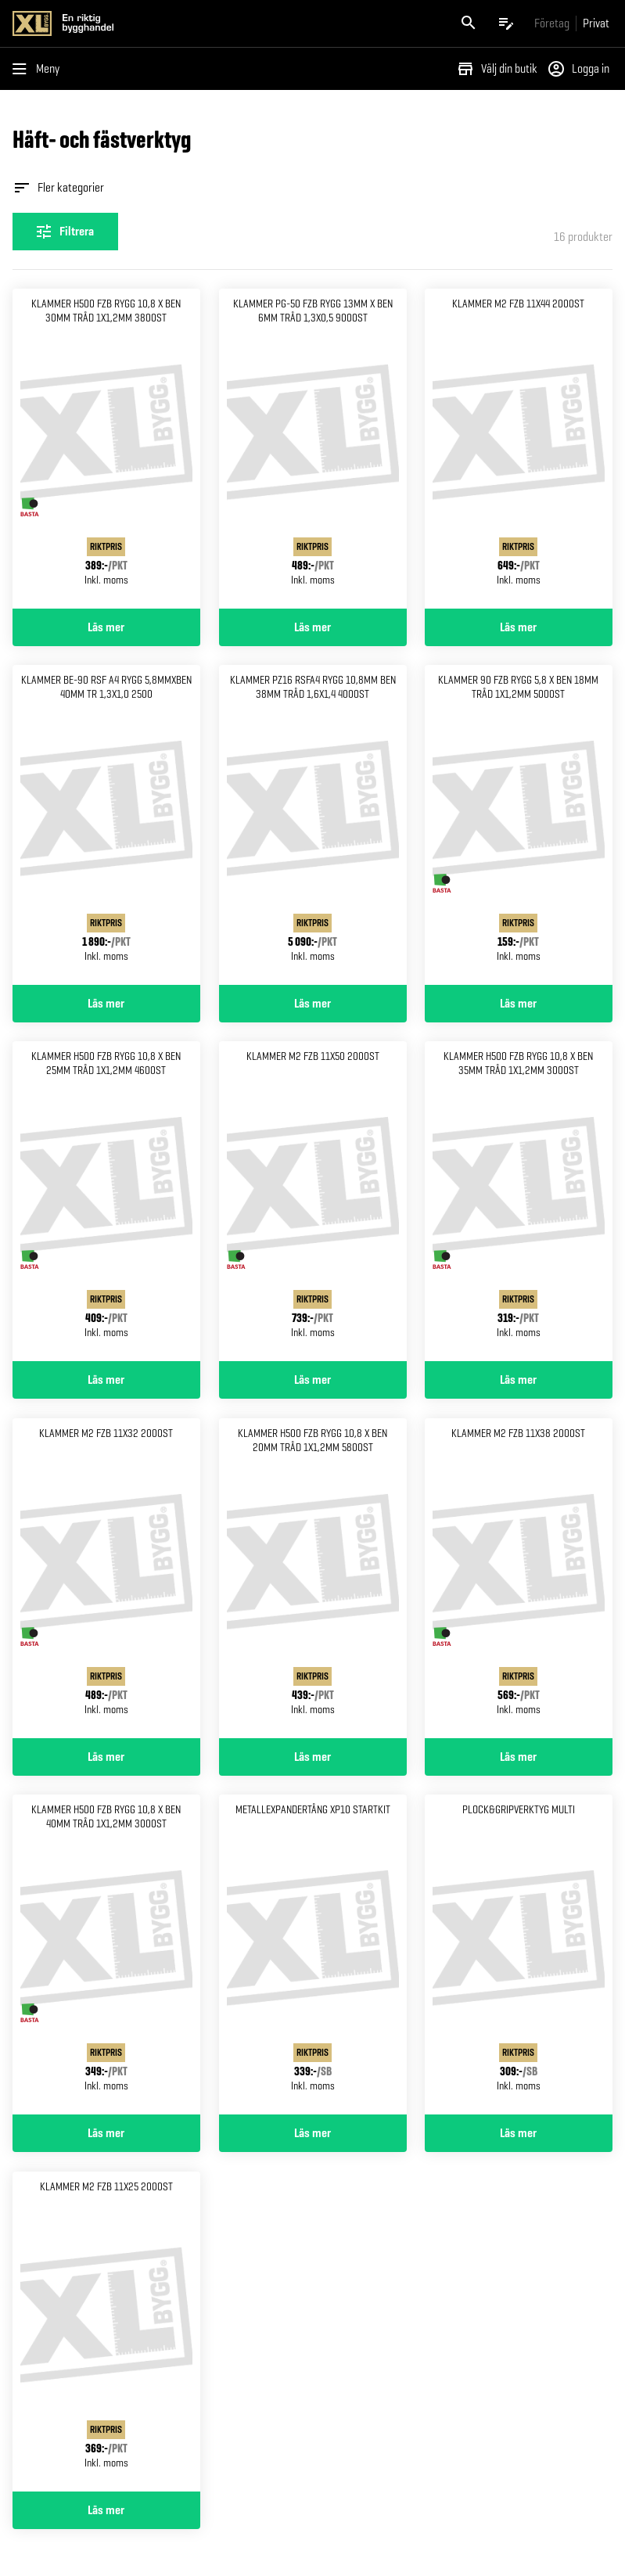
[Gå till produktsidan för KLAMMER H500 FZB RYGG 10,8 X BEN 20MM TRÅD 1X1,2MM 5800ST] (313, 1578)
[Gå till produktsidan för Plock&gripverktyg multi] (518, 1954)
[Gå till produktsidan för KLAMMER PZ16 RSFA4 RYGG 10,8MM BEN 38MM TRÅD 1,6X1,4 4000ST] (313, 825)
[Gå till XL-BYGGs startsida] (160, 23)
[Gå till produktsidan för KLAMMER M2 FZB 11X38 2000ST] (518, 1578)
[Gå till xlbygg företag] (551, 23)
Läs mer (106, 627)
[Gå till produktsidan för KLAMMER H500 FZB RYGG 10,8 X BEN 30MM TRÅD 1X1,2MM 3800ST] (106, 449)
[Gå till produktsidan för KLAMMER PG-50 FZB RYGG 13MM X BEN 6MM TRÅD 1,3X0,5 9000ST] (313, 449)
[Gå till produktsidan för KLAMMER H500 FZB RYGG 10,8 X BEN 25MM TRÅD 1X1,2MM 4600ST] (106, 1201)
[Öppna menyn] (39, 69)
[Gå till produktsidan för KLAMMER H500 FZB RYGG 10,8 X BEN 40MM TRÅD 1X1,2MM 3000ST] (106, 1954)
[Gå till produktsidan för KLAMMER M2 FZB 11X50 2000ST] (313, 1201)
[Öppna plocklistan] (506, 23)
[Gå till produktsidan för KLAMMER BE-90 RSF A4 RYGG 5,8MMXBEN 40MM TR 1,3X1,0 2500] (106, 825)
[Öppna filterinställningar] (65, 231)
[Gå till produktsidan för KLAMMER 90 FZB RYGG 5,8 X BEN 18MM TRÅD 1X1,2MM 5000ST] (518, 825)
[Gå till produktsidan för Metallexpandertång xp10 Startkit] (313, 1954)
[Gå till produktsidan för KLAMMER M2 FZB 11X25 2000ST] (106, 2332)
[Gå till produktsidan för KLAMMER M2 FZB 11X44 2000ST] (518, 449)
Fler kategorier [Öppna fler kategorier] (58, 187)
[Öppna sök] (468, 23)
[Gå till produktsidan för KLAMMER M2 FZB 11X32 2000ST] (106, 1578)
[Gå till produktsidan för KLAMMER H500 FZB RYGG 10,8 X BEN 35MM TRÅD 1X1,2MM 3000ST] (518, 1201)
